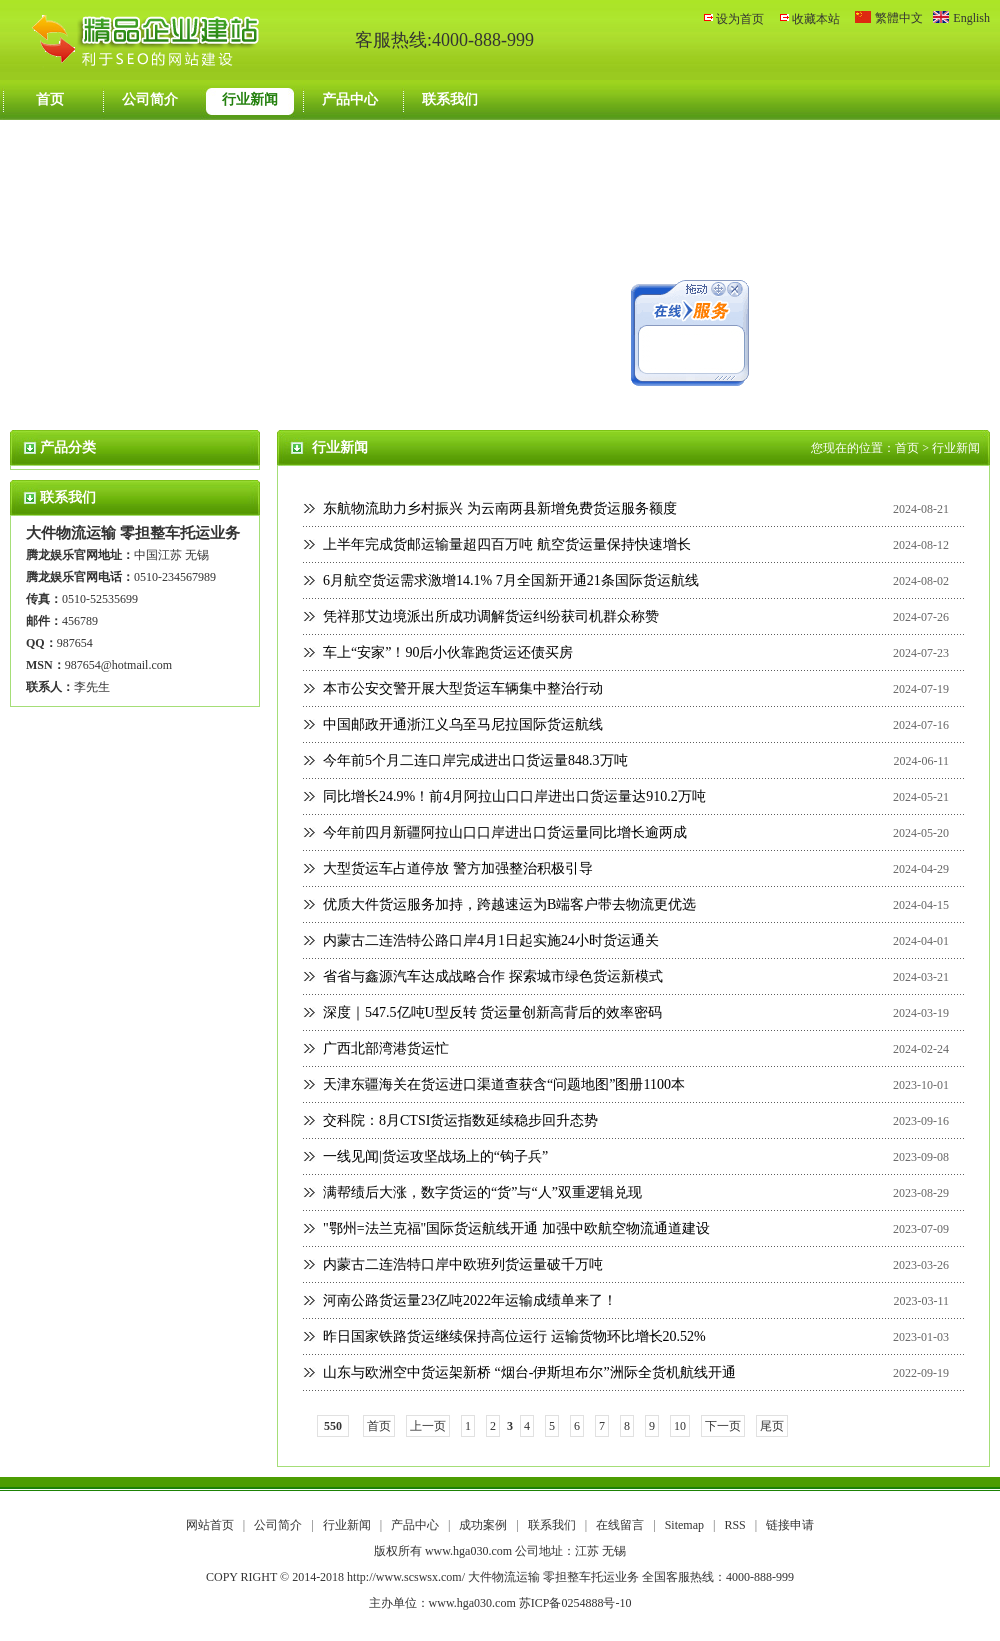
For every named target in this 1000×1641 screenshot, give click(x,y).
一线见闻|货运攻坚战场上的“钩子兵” (435, 1156)
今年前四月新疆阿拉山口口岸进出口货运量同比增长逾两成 (505, 832)
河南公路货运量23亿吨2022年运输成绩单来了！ (470, 1300)
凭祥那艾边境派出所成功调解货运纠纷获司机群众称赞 (491, 616)
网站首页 (210, 1525)
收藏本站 (816, 19)
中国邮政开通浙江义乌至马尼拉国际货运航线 (463, 724)
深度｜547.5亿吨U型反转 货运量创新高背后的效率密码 (492, 1012)
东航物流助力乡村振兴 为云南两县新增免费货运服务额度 (500, 508)
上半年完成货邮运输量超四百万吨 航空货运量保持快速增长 (507, 544)
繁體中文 (899, 18)
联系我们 (450, 99)
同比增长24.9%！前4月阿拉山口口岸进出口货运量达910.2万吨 (514, 796)
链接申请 (790, 1525)
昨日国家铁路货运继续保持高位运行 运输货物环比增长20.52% (514, 1336)
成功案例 (484, 1525)
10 (680, 1426)
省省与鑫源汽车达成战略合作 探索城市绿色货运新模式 (493, 976)
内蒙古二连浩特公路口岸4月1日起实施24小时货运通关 (491, 940)
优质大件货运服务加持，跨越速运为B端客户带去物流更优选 (509, 904)
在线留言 (621, 1525)
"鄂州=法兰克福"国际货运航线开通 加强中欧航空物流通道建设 (516, 1228)
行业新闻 (250, 99)
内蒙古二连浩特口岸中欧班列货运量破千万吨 (463, 1264)
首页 (50, 99)
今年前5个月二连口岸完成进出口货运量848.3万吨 (475, 760)
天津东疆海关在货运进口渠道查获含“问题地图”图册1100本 (504, 1084)
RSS (734, 1525)
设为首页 (740, 19)
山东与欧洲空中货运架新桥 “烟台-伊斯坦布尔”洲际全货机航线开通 (529, 1372)
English (971, 18)
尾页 (772, 1426)
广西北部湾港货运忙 (386, 1048)
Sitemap (684, 1525)
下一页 (723, 1426)
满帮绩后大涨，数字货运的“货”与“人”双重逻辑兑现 (482, 1192)
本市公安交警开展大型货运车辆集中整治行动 (463, 688)
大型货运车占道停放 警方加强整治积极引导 (458, 868)
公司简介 (150, 99)
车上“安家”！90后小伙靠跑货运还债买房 (448, 652)
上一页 (428, 1426)
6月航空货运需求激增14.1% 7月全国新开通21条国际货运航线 (511, 580)
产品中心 (350, 99)
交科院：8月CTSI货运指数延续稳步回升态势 (460, 1120)
